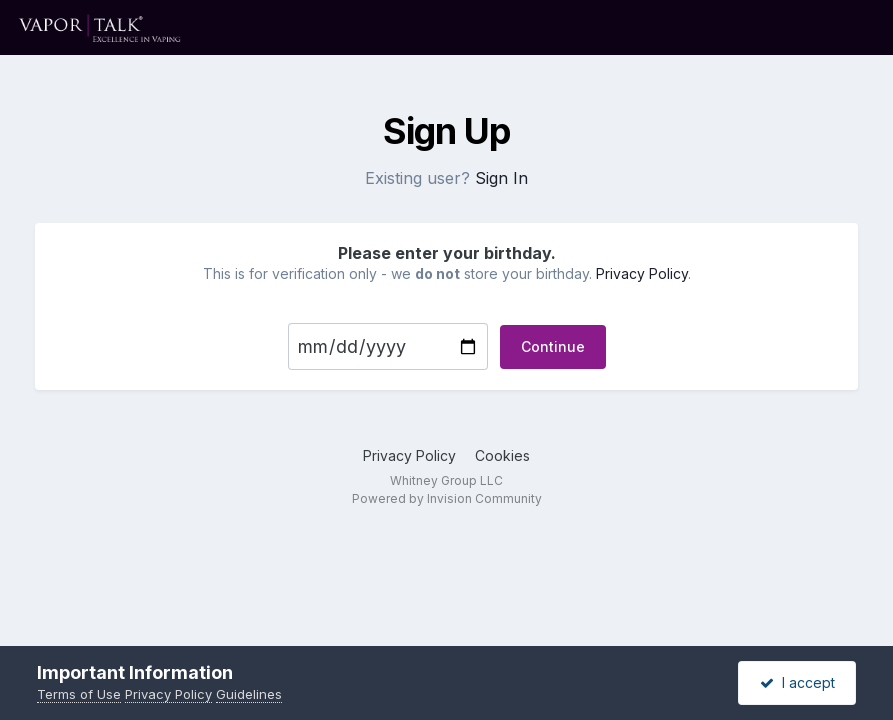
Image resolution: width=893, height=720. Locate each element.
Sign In (501, 178)
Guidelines (249, 694)
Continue (553, 346)
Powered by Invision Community (447, 498)
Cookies (502, 455)
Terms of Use (79, 694)
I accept (797, 682)
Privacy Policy (642, 273)
